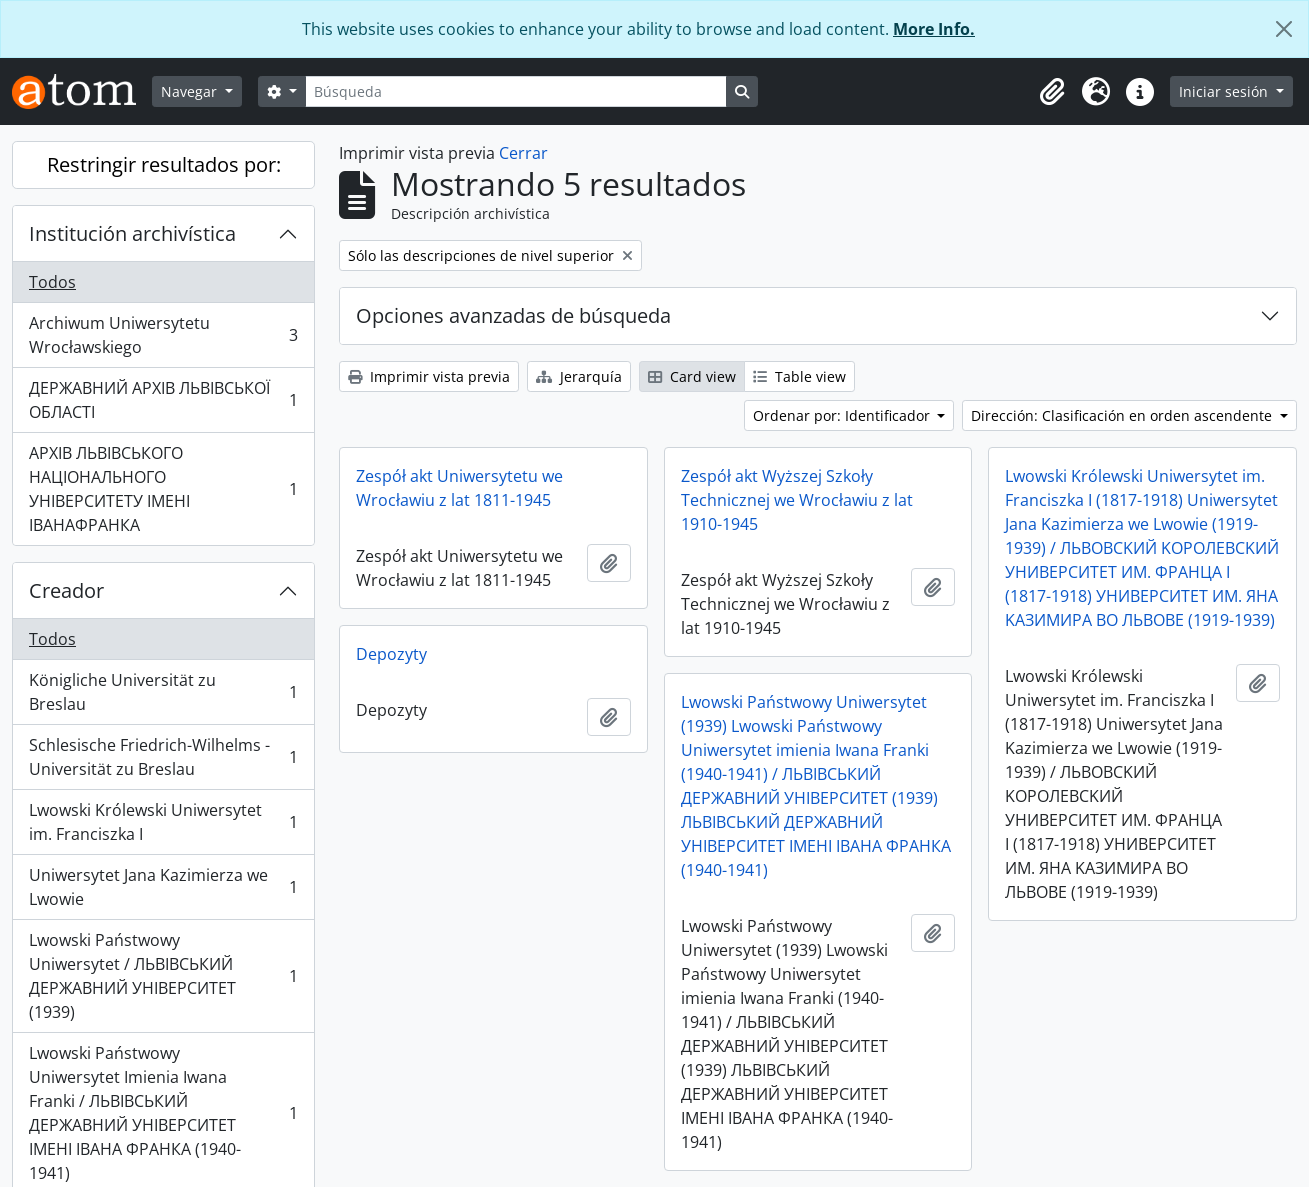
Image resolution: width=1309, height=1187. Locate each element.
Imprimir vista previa (429, 376)
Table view (799, 376)
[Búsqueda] (516, 91)
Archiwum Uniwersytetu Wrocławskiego (163, 335)
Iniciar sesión (1225, 91)
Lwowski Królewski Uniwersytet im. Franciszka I (163, 822)
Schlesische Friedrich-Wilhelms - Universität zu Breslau (163, 757)
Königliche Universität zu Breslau (163, 692)
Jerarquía (579, 376)
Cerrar (523, 153)
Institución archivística (132, 233)
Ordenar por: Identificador (843, 415)
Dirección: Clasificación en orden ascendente (1123, 415)
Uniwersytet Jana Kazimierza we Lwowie (163, 887)
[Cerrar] (1284, 29)
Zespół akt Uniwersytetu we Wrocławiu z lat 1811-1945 (459, 488)
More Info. (934, 29)
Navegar (191, 91)
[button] (1052, 92)
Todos (52, 282)
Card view (692, 376)
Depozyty (391, 654)
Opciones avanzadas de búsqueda (513, 315)
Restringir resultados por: (164, 164)
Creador (66, 590)
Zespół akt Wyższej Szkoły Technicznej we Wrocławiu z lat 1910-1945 (797, 500)
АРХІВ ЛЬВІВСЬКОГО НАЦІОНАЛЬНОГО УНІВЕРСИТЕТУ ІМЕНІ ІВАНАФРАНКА (163, 489)
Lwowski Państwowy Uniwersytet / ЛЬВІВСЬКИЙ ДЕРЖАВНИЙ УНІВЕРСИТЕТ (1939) (163, 976)
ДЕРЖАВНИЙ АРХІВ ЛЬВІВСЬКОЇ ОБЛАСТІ (163, 400)
